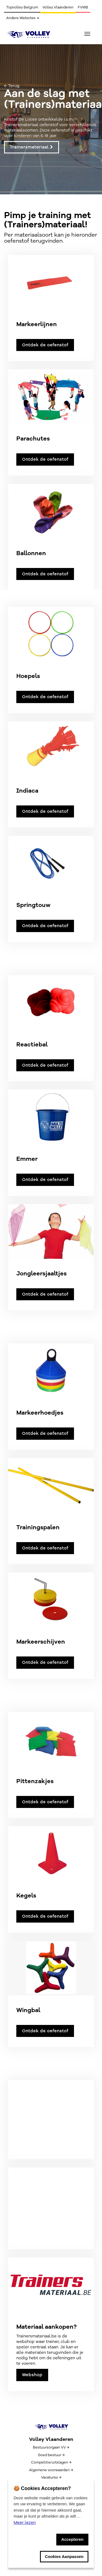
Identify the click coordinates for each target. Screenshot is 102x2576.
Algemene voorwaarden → (51, 2470)
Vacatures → (51, 2477)
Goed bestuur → (51, 2455)
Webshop (32, 2375)
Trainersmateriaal (31, 147)
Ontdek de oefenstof (45, 345)
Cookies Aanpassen (64, 2556)
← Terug (12, 85)
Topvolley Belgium (22, 7)
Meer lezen (25, 2522)
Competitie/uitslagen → (51, 2462)
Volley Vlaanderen (57, 7)
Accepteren (72, 2539)
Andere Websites (22, 18)
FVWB (83, 7)
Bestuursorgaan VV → (51, 2447)
